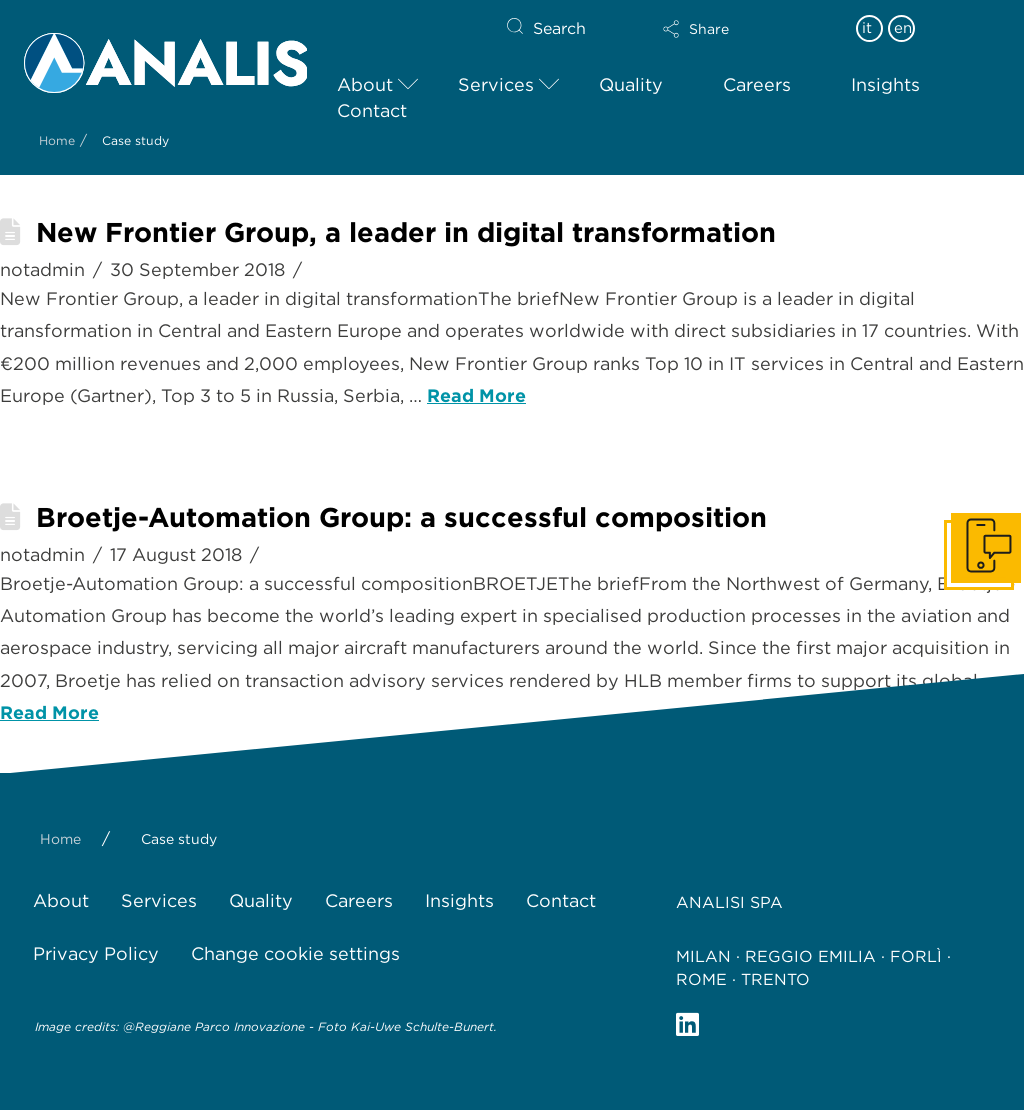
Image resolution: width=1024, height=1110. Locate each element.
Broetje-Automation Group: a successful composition (401, 517)
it (867, 28)
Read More (476, 395)
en (903, 28)
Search (559, 28)
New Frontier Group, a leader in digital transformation (406, 232)
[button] (731, 29)
